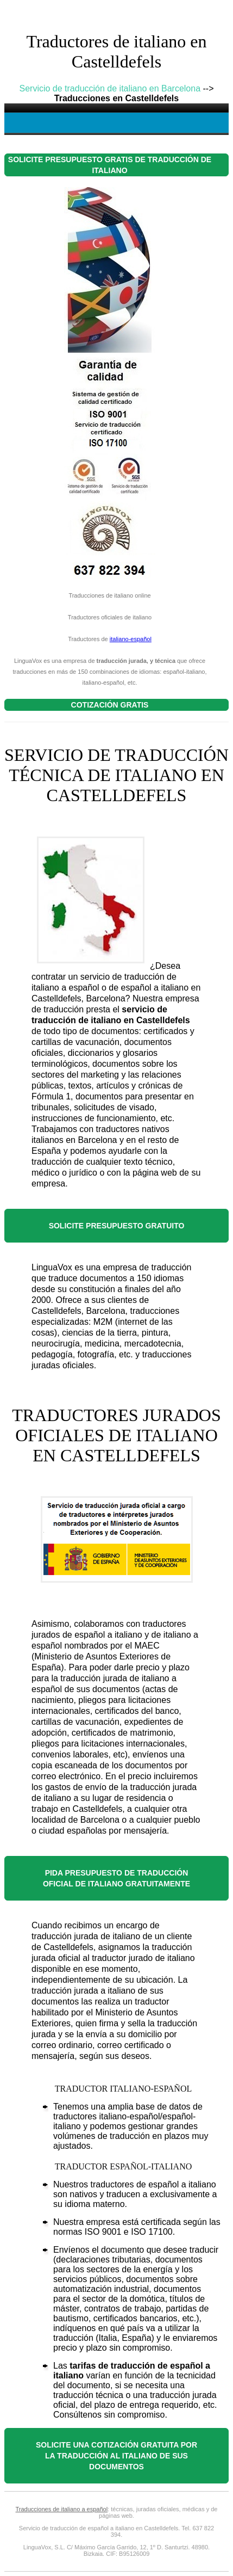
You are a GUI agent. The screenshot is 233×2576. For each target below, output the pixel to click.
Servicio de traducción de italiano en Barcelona (110, 88)
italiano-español (131, 639)
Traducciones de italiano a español (62, 2509)
